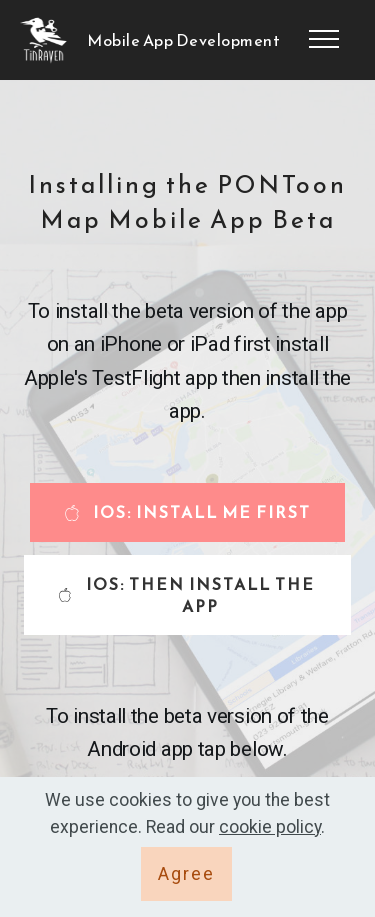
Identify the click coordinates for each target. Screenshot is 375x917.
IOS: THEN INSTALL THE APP (187, 595)
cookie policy (270, 827)
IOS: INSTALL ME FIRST (187, 512)
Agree (186, 874)
